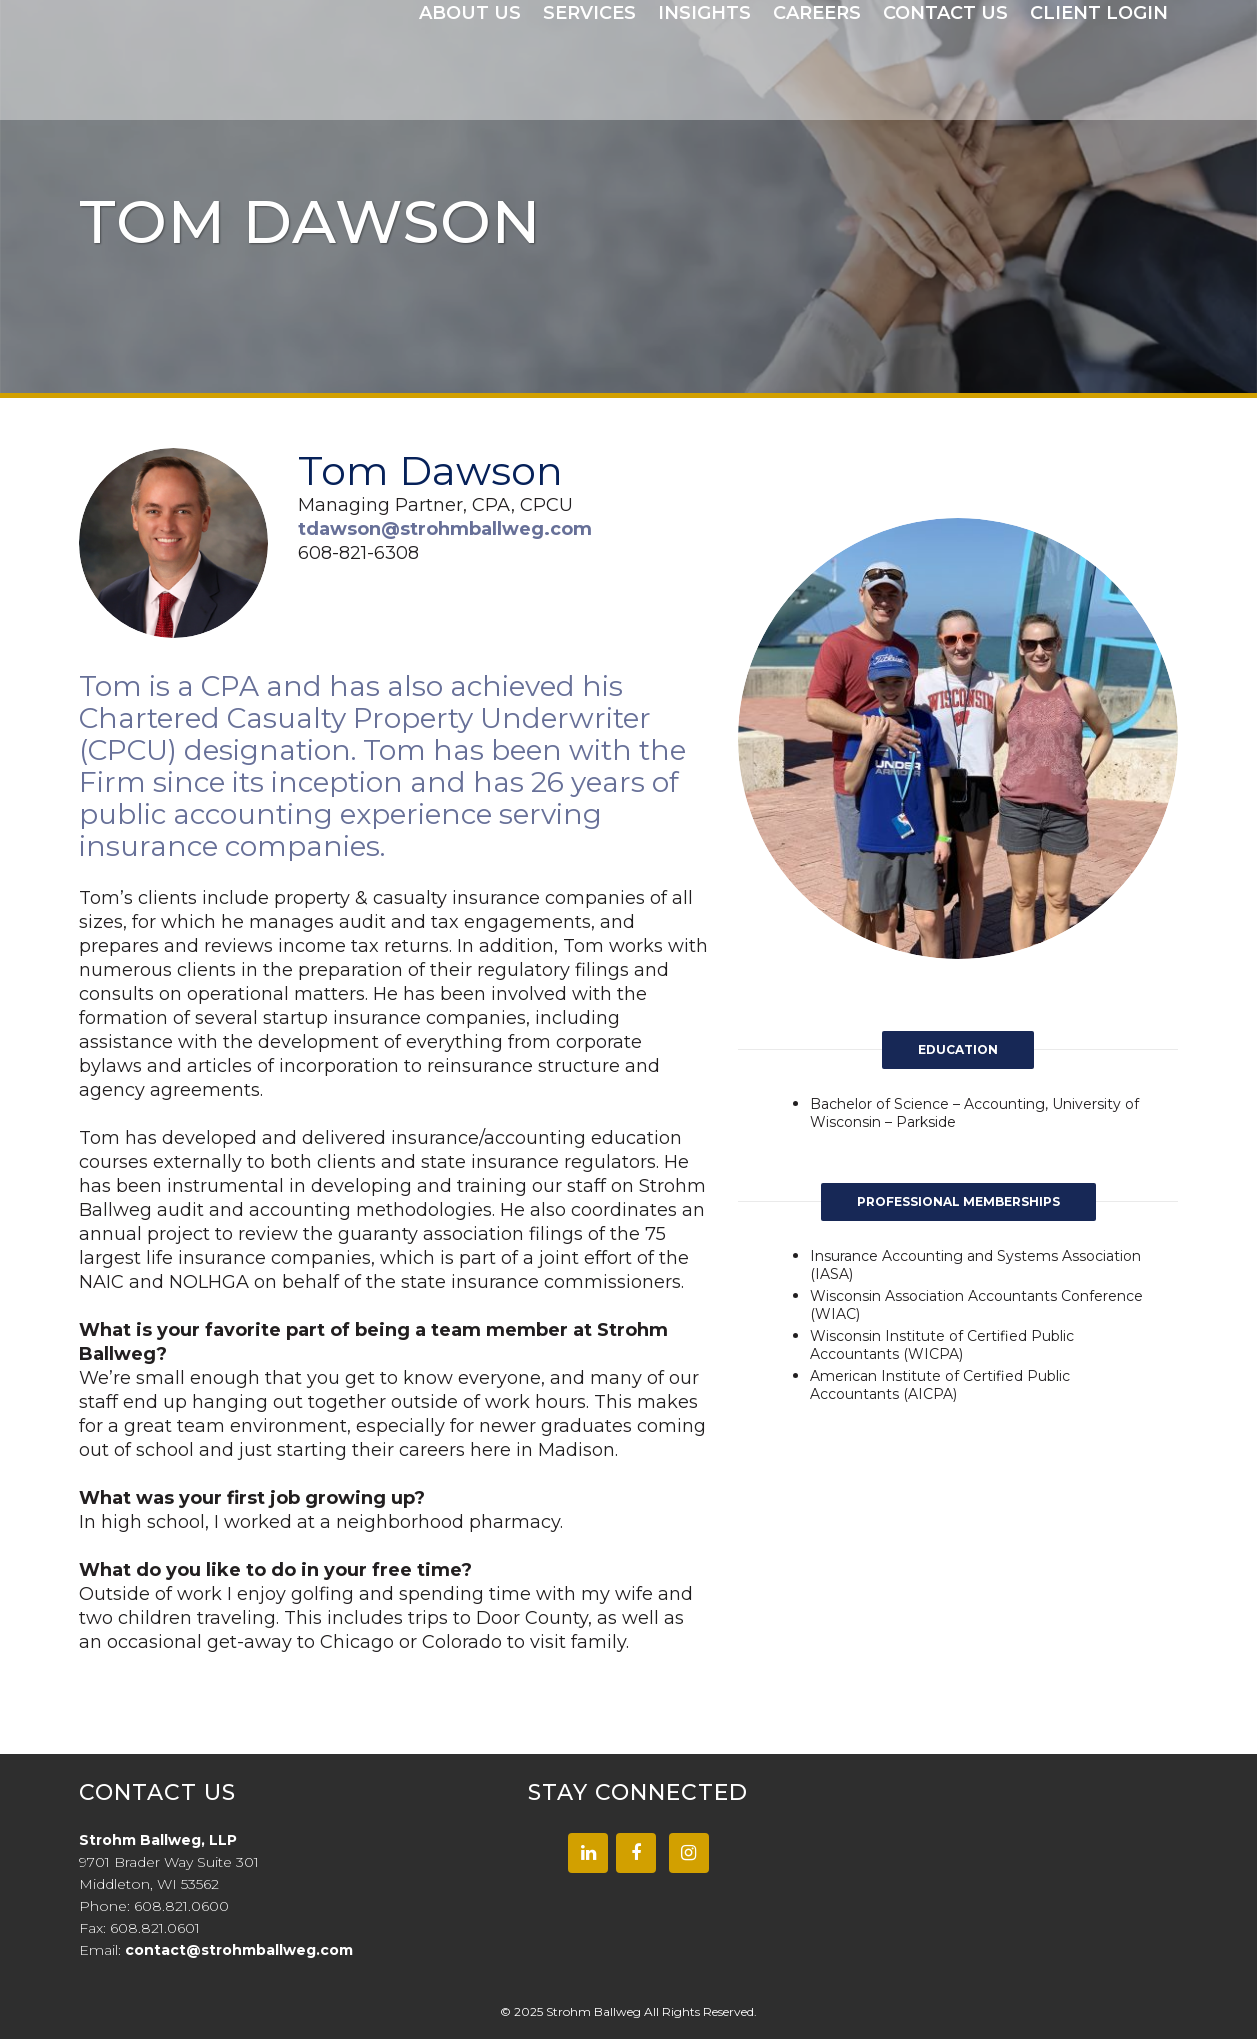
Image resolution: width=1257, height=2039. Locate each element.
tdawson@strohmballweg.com (445, 529)
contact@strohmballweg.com (239, 1950)
